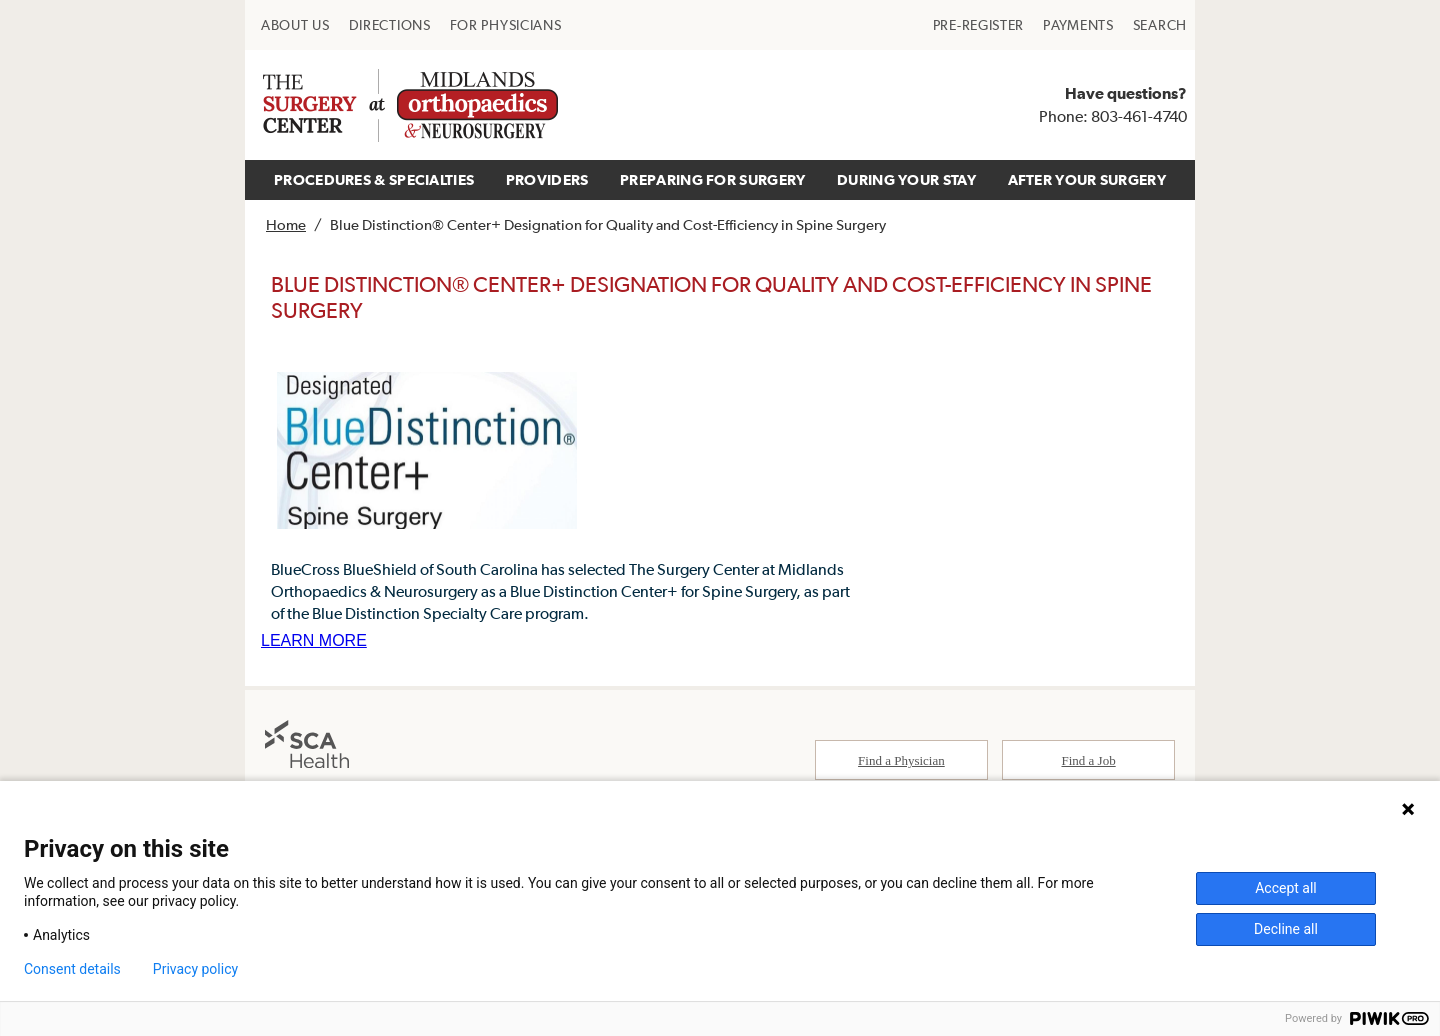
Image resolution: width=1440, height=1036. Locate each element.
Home (286, 224)
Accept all (1286, 888)
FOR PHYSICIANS (506, 25)
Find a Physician (901, 760)
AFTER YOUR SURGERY (1087, 179)
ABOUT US (295, 25)
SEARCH (1160, 25)
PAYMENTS (1078, 25)
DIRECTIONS (390, 25)
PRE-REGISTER (978, 25)
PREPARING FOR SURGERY (712, 179)
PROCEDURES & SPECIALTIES (374, 179)
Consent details (72, 969)
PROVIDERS (547, 179)
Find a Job (1089, 760)
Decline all (1286, 929)
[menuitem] (295, 25)
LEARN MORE (314, 640)
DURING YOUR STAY (906, 179)
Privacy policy (195, 969)
